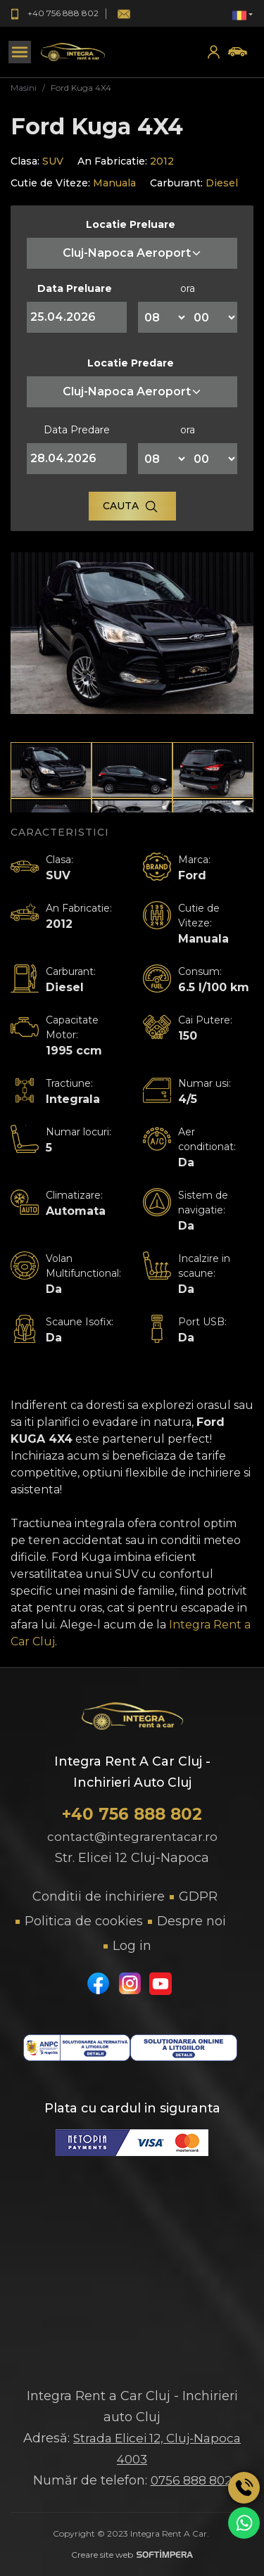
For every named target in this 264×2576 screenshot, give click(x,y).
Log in (132, 1945)
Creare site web (132, 2554)
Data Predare (77, 429)
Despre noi (191, 1921)
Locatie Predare (130, 363)
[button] (242, 14)
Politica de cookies (84, 1921)
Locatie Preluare (130, 224)
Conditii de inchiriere (98, 1896)
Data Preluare (74, 288)
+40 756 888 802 (132, 1814)
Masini (24, 87)
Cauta (130, 506)
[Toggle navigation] (19, 52)
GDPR (198, 1896)
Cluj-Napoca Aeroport (132, 253)
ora (187, 288)
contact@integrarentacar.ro (132, 1837)
